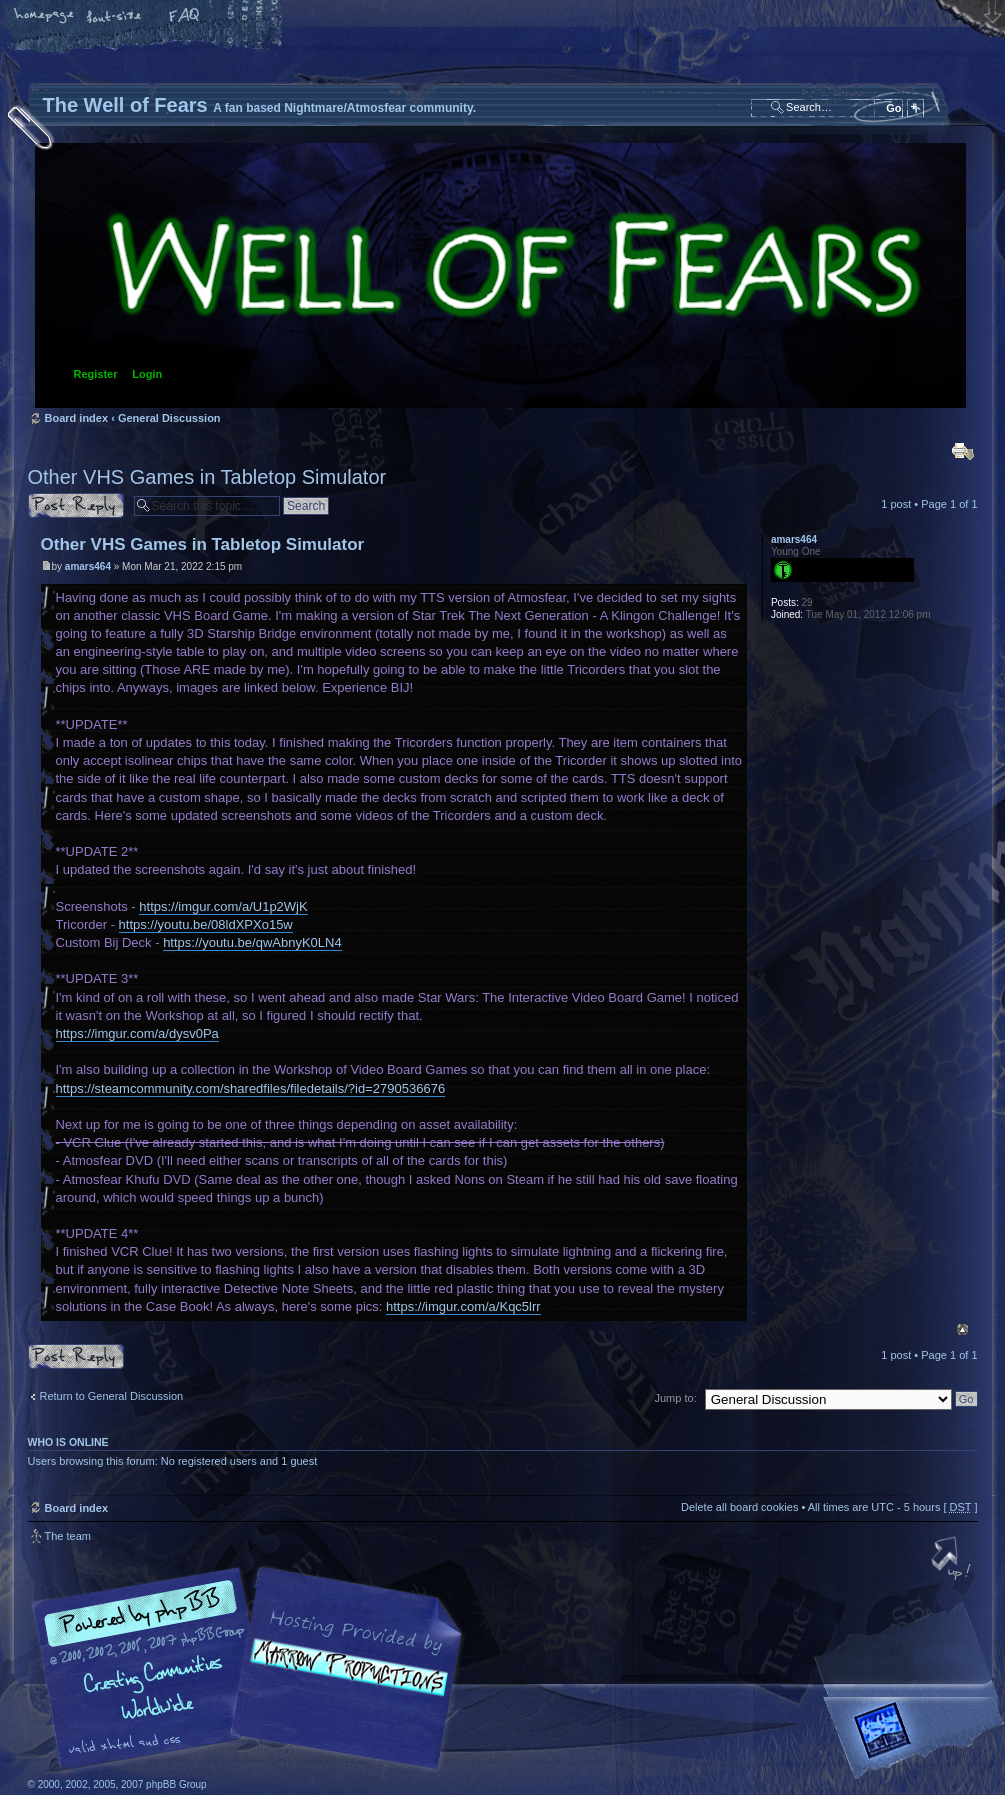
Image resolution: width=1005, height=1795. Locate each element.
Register (96, 374)
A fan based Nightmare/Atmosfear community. (343, 1682)
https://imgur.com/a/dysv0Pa (137, 1033)
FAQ (185, 17)
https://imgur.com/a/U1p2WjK (223, 906)
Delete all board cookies (739, 1507)
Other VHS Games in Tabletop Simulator (207, 477)
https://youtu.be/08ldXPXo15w (206, 924)
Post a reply (76, 505)
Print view (963, 451)
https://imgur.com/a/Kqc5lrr (463, 1306)
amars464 (88, 566)
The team (68, 1536)
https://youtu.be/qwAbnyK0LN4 (252, 942)
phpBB (253, 1669)
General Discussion (169, 418)
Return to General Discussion (112, 1396)
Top (962, 1329)
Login (147, 374)
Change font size (115, 17)
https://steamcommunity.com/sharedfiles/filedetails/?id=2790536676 (251, 1088)
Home (45, 17)
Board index (500, 275)
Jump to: (676, 1398)
